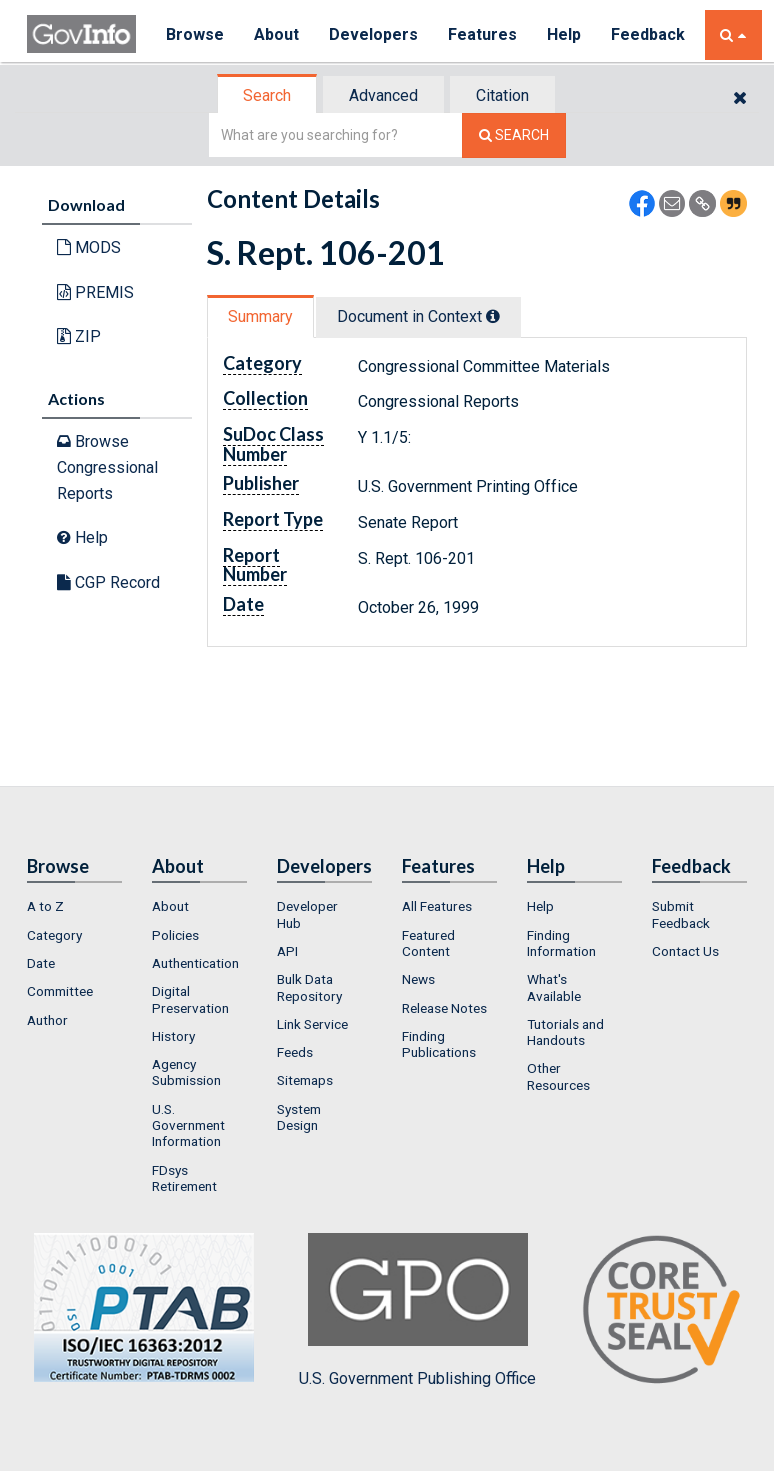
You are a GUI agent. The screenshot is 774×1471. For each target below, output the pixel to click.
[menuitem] (74, 906)
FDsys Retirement (184, 1178)
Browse (195, 34)
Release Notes (444, 1008)
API (287, 951)
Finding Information (561, 943)
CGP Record (108, 582)
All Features (437, 906)
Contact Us (685, 951)
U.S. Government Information (188, 1125)
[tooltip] (493, 316)
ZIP (79, 336)
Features (482, 34)
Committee (60, 991)
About (276, 34)
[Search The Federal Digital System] (514, 135)
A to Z (45, 906)
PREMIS (95, 292)
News (418, 979)
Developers (373, 34)
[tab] (268, 95)
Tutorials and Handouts (565, 1032)
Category (54, 935)
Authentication (195, 963)
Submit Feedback (681, 914)
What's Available (554, 987)
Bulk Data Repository (309, 987)
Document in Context (418, 316)
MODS (89, 247)
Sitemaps (305, 1080)
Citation (502, 95)
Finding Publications (439, 1044)
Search (267, 95)
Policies (175, 935)
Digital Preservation (190, 999)
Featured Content (428, 943)
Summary (260, 316)
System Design (299, 1117)
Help (564, 34)
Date (41, 963)
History (173, 1036)
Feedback (648, 34)
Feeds (295, 1052)
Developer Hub (307, 914)
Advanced (383, 95)
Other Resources (558, 1076)
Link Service (312, 1024)
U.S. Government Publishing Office (417, 1310)
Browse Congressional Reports (107, 467)
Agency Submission (186, 1072)
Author (47, 1020)
